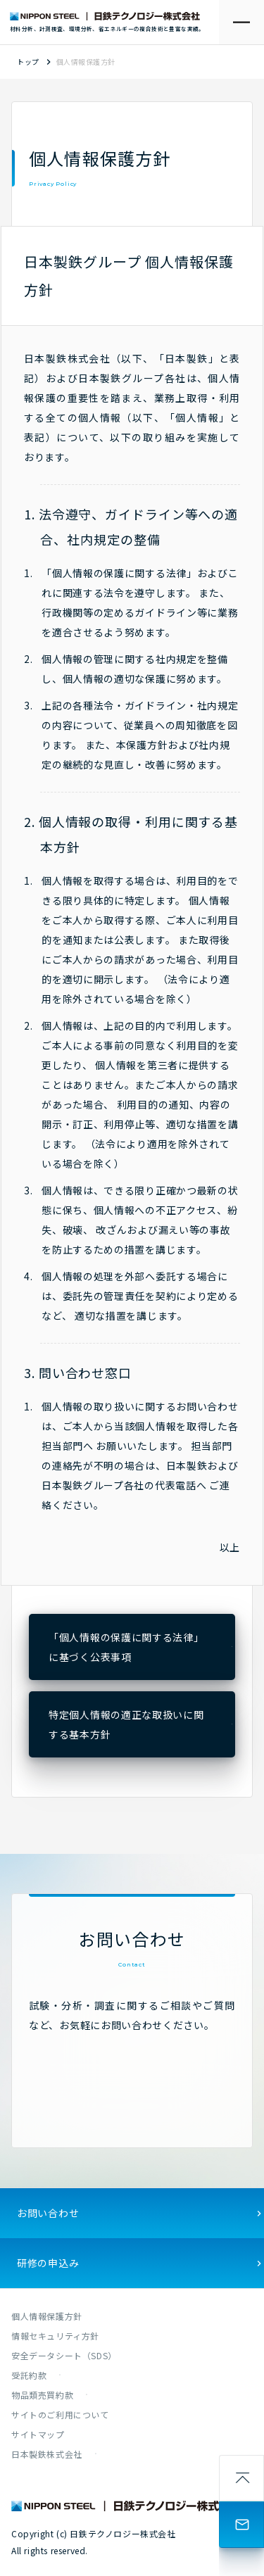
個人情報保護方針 (46, 2316)
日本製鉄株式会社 (46, 2454)
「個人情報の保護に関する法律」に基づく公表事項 (126, 1647)
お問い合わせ (48, 2213)
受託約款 (28, 2375)
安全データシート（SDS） (64, 2355)
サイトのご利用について (60, 2414)
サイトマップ (38, 2434)
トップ (28, 61)
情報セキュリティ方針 (55, 2336)
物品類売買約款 (42, 2395)
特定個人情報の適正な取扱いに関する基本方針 (126, 1724)
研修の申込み (48, 2263)
